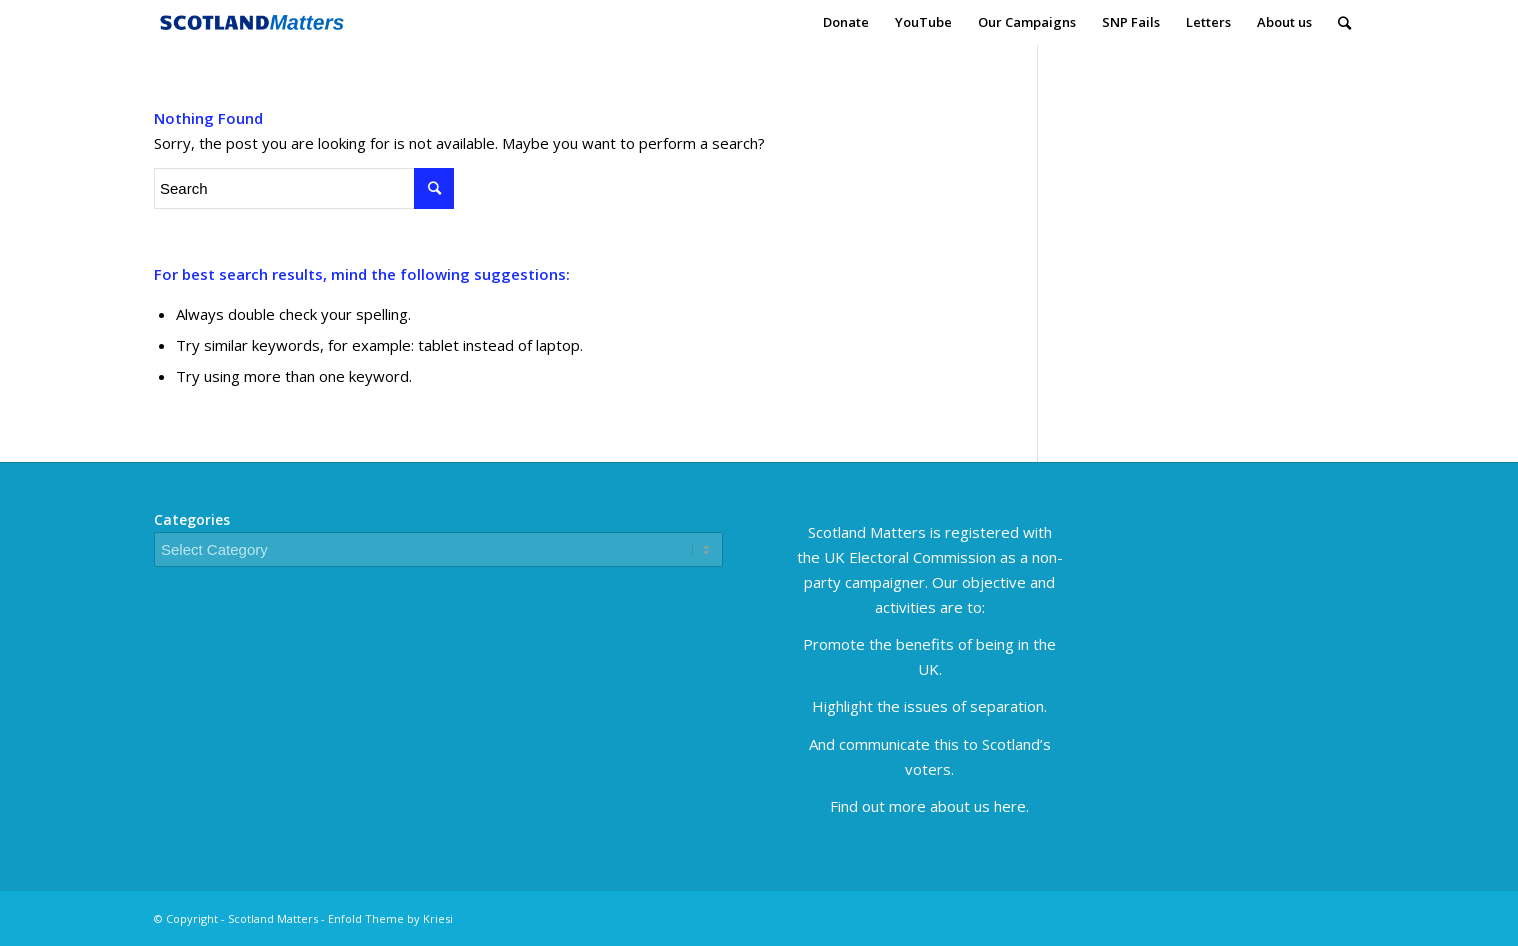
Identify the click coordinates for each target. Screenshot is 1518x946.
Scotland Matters (273, 918)
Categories (192, 519)
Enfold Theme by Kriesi (390, 918)
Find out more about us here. (929, 806)
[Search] (1344, 22)
